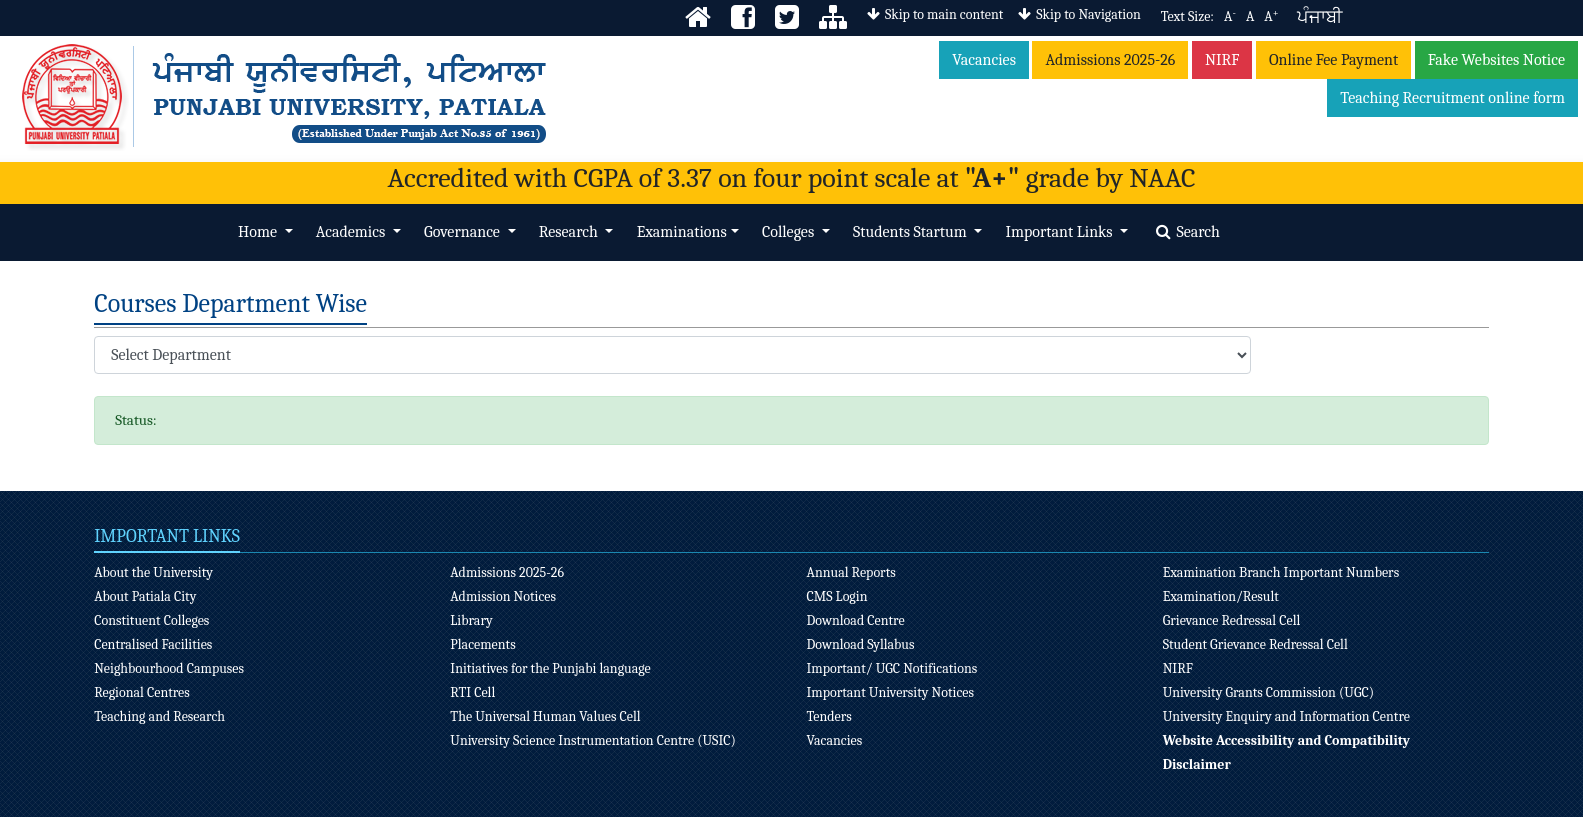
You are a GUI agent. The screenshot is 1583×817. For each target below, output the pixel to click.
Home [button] (259, 232)
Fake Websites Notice (1496, 60)
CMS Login (837, 596)
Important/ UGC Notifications (892, 668)
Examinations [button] (682, 232)
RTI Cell (472, 692)
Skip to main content (935, 14)
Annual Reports (851, 572)
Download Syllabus (861, 644)
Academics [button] (352, 232)
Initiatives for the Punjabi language (550, 668)
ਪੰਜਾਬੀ (1319, 17)
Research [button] (570, 232)
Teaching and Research (159, 716)
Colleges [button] (790, 232)
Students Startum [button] (911, 232)
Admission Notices (503, 596)
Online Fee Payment (1333, 60)
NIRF (1222, 60)
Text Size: (1187, 16)
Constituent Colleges (151, 620)
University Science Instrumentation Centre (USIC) (593, 740)
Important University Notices (891, 692)
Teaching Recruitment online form (1452, 98)
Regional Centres (142, 692)
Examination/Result (1221, 596)
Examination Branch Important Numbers (1281, 572)
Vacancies (984, 60)
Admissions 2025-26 (1110, 60)
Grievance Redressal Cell (1232, 620)
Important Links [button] (1060, 232)
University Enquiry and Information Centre (1286, 716)
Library (471, 620)
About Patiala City (145, 596)
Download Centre (856, 620)
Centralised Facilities (153, 644)
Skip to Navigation (1079, 14)
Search (1188, 232)
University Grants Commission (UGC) (1268, 692)
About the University (153, 572)
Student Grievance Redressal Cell (1255, 644)
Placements (482, 644)
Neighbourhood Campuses (169, 668)
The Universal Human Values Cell (545, 716)
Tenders (829, 716)
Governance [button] (463, 232)
